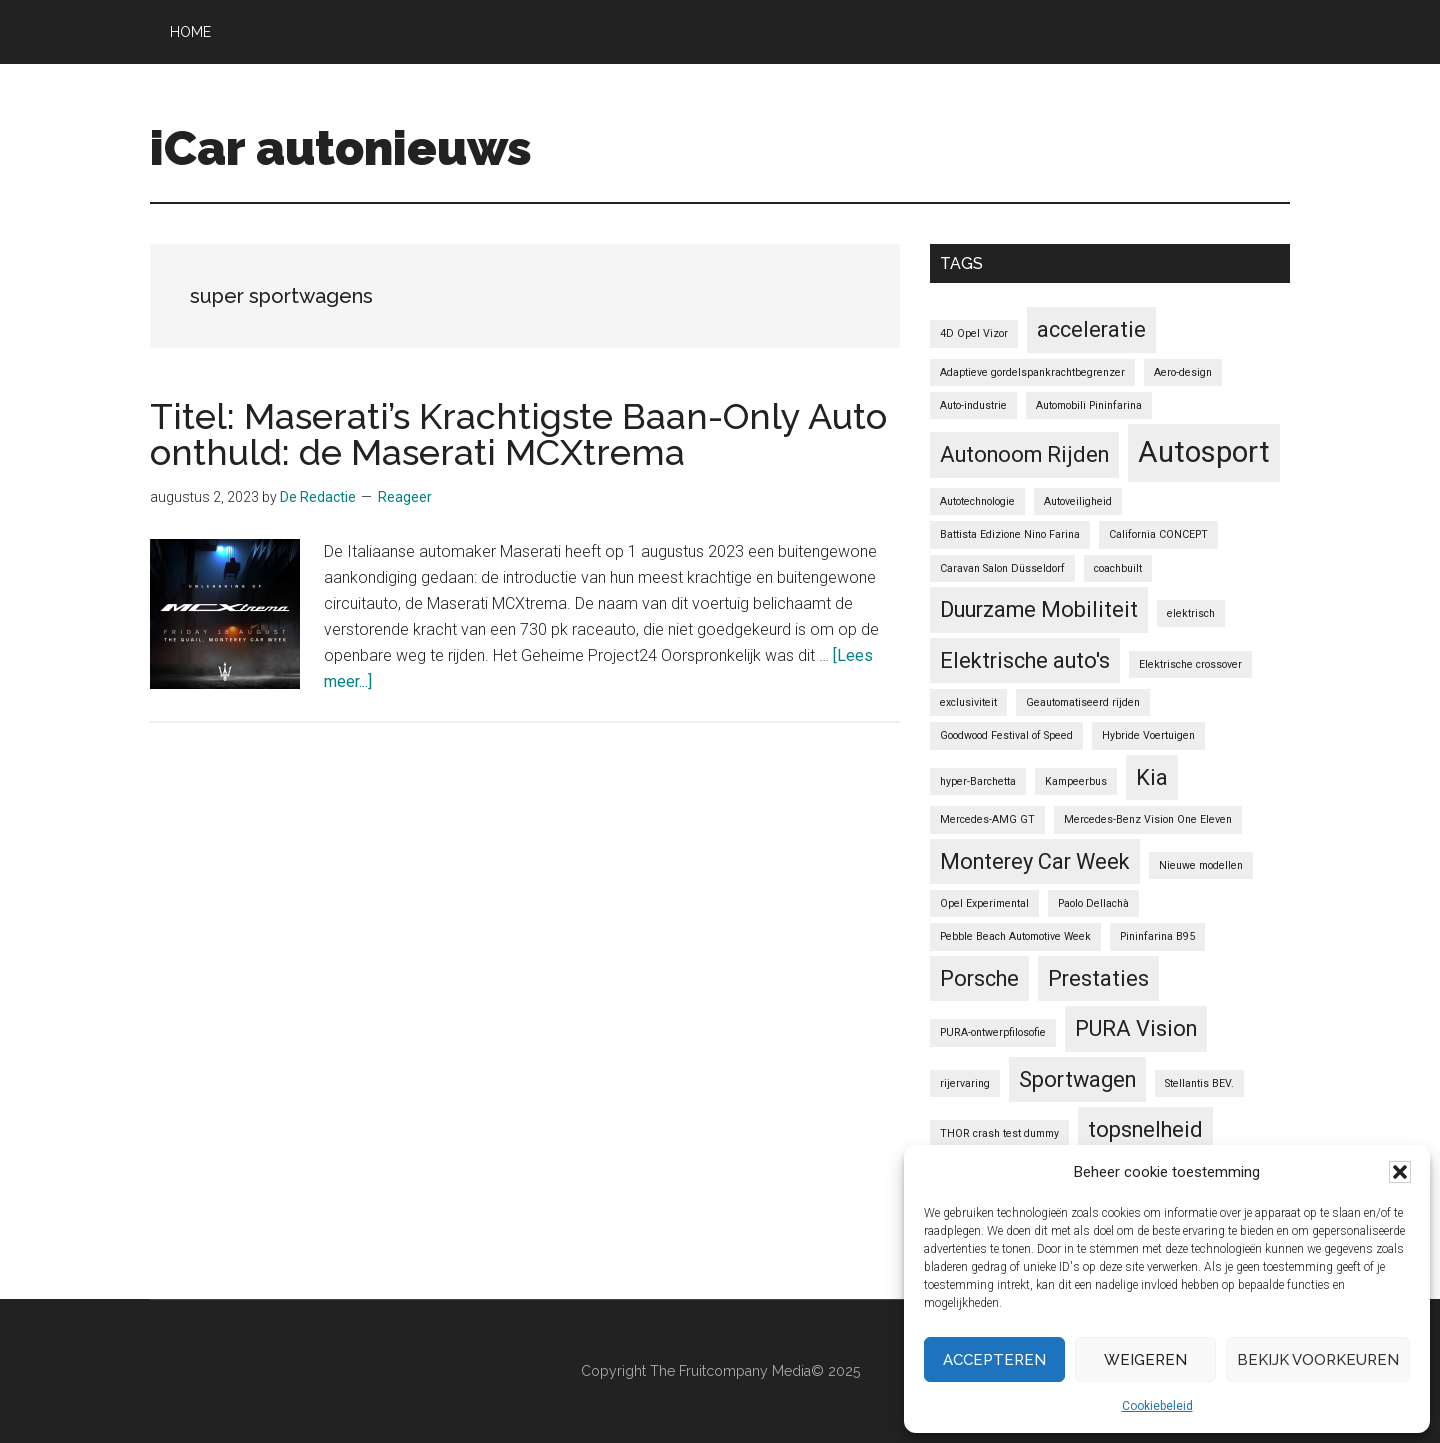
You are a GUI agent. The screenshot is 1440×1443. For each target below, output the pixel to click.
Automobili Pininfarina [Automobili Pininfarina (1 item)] (1089, 405)
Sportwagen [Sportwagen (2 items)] (1077, 1079)
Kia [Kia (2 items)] (1152, 777)
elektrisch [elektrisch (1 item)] (1191, 613)
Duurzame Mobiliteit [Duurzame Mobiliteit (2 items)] (1039, 609)
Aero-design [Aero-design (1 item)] (1183, 372)
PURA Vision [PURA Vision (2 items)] (1136, 1028)
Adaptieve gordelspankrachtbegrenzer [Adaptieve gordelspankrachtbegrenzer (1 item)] (1032, 372)
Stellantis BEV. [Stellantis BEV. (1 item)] (1199, 1083)
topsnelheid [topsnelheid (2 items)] (1145, 1129)
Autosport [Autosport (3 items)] (1204, 452)
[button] (1400, 1172)
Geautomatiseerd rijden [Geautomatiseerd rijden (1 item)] (1083, 702)
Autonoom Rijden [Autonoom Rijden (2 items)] (1024, 454)
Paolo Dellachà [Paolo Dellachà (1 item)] (1093, 903)
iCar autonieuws (341, 148)
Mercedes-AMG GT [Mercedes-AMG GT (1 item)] (987, 819)
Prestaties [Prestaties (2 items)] (1098, 978)
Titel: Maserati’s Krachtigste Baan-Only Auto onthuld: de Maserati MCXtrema (518, 434)
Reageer (405, 497)
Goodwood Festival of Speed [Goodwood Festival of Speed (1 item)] (1006, 735)
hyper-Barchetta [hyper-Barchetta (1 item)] (978, 781)
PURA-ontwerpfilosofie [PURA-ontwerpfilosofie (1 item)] (993, 1032)
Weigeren (1145, 1360)
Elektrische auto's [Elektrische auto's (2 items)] (1025, 660)
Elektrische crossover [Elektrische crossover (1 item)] (1190, 664)
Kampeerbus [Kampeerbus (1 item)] (1076, 781)
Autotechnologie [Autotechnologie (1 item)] (977, 501)
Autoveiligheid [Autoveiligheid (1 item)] (1078, 501)
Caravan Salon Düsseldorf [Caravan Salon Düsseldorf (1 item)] (1002, 568)
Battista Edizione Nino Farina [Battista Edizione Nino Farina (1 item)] (1010, 534)
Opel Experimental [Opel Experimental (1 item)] (984, 903)
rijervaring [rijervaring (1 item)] (965, 1083)
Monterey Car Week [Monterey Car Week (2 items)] (1035, 861)
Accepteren (994, 1360)
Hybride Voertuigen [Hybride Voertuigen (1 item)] (1148, 735)
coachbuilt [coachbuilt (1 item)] (1118, 568)
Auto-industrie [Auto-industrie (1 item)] (973, 405)
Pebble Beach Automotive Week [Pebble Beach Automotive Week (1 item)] (1015, 936)
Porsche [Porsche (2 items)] (979, 978)
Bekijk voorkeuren (1318, 1360)
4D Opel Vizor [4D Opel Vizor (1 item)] (974, 333)
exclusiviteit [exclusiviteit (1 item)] (968, 702)
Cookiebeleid (1157, 1406)
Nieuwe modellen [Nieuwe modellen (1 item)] (1201, 865)
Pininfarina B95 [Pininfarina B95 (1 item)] (1157, 936)
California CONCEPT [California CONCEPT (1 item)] (1158, 534)
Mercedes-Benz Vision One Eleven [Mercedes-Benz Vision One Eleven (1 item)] (1148, 819)
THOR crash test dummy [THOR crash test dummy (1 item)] (999, 1133)
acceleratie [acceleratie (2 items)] (1091, 329)
